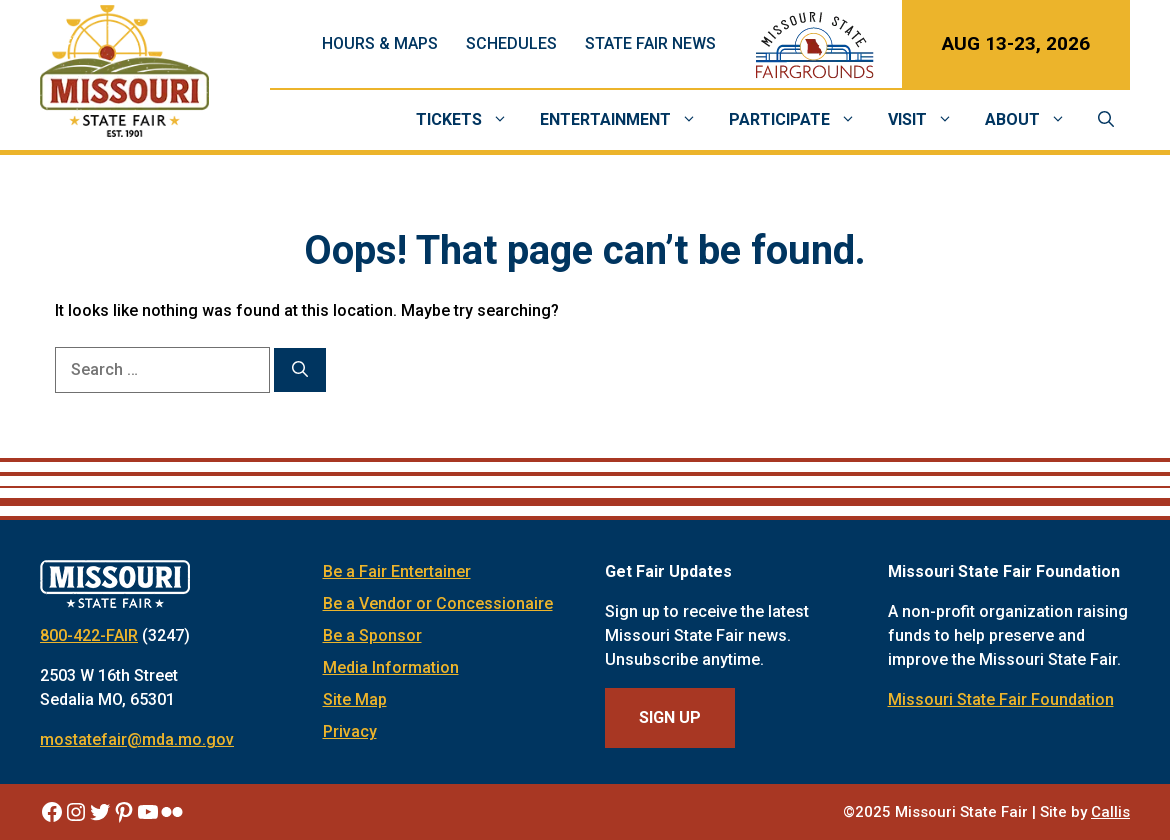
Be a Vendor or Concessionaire (438, 603)
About (1033, 120)
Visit (928, 120)
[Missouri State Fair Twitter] (100, 812)
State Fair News (650, 43)
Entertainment (626, 120)
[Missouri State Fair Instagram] (76, 812)
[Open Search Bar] (1106, 120)
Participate (800, 120)
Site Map (355, 699)
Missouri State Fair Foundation (1001, 699)
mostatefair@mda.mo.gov (137, 739)
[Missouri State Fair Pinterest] (124, 812)
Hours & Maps (380, 43)
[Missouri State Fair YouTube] (148, 812)
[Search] (300, 370)
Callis (1110, 812)
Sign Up (670, 717)
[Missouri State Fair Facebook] (52, 812)
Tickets (470, 120)
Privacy (350, 731)
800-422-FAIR (89, 635)
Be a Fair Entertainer (397, 571)
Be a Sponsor (372, 635)
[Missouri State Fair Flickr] (172, 812)
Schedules (511, 43)
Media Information (391, 667)
